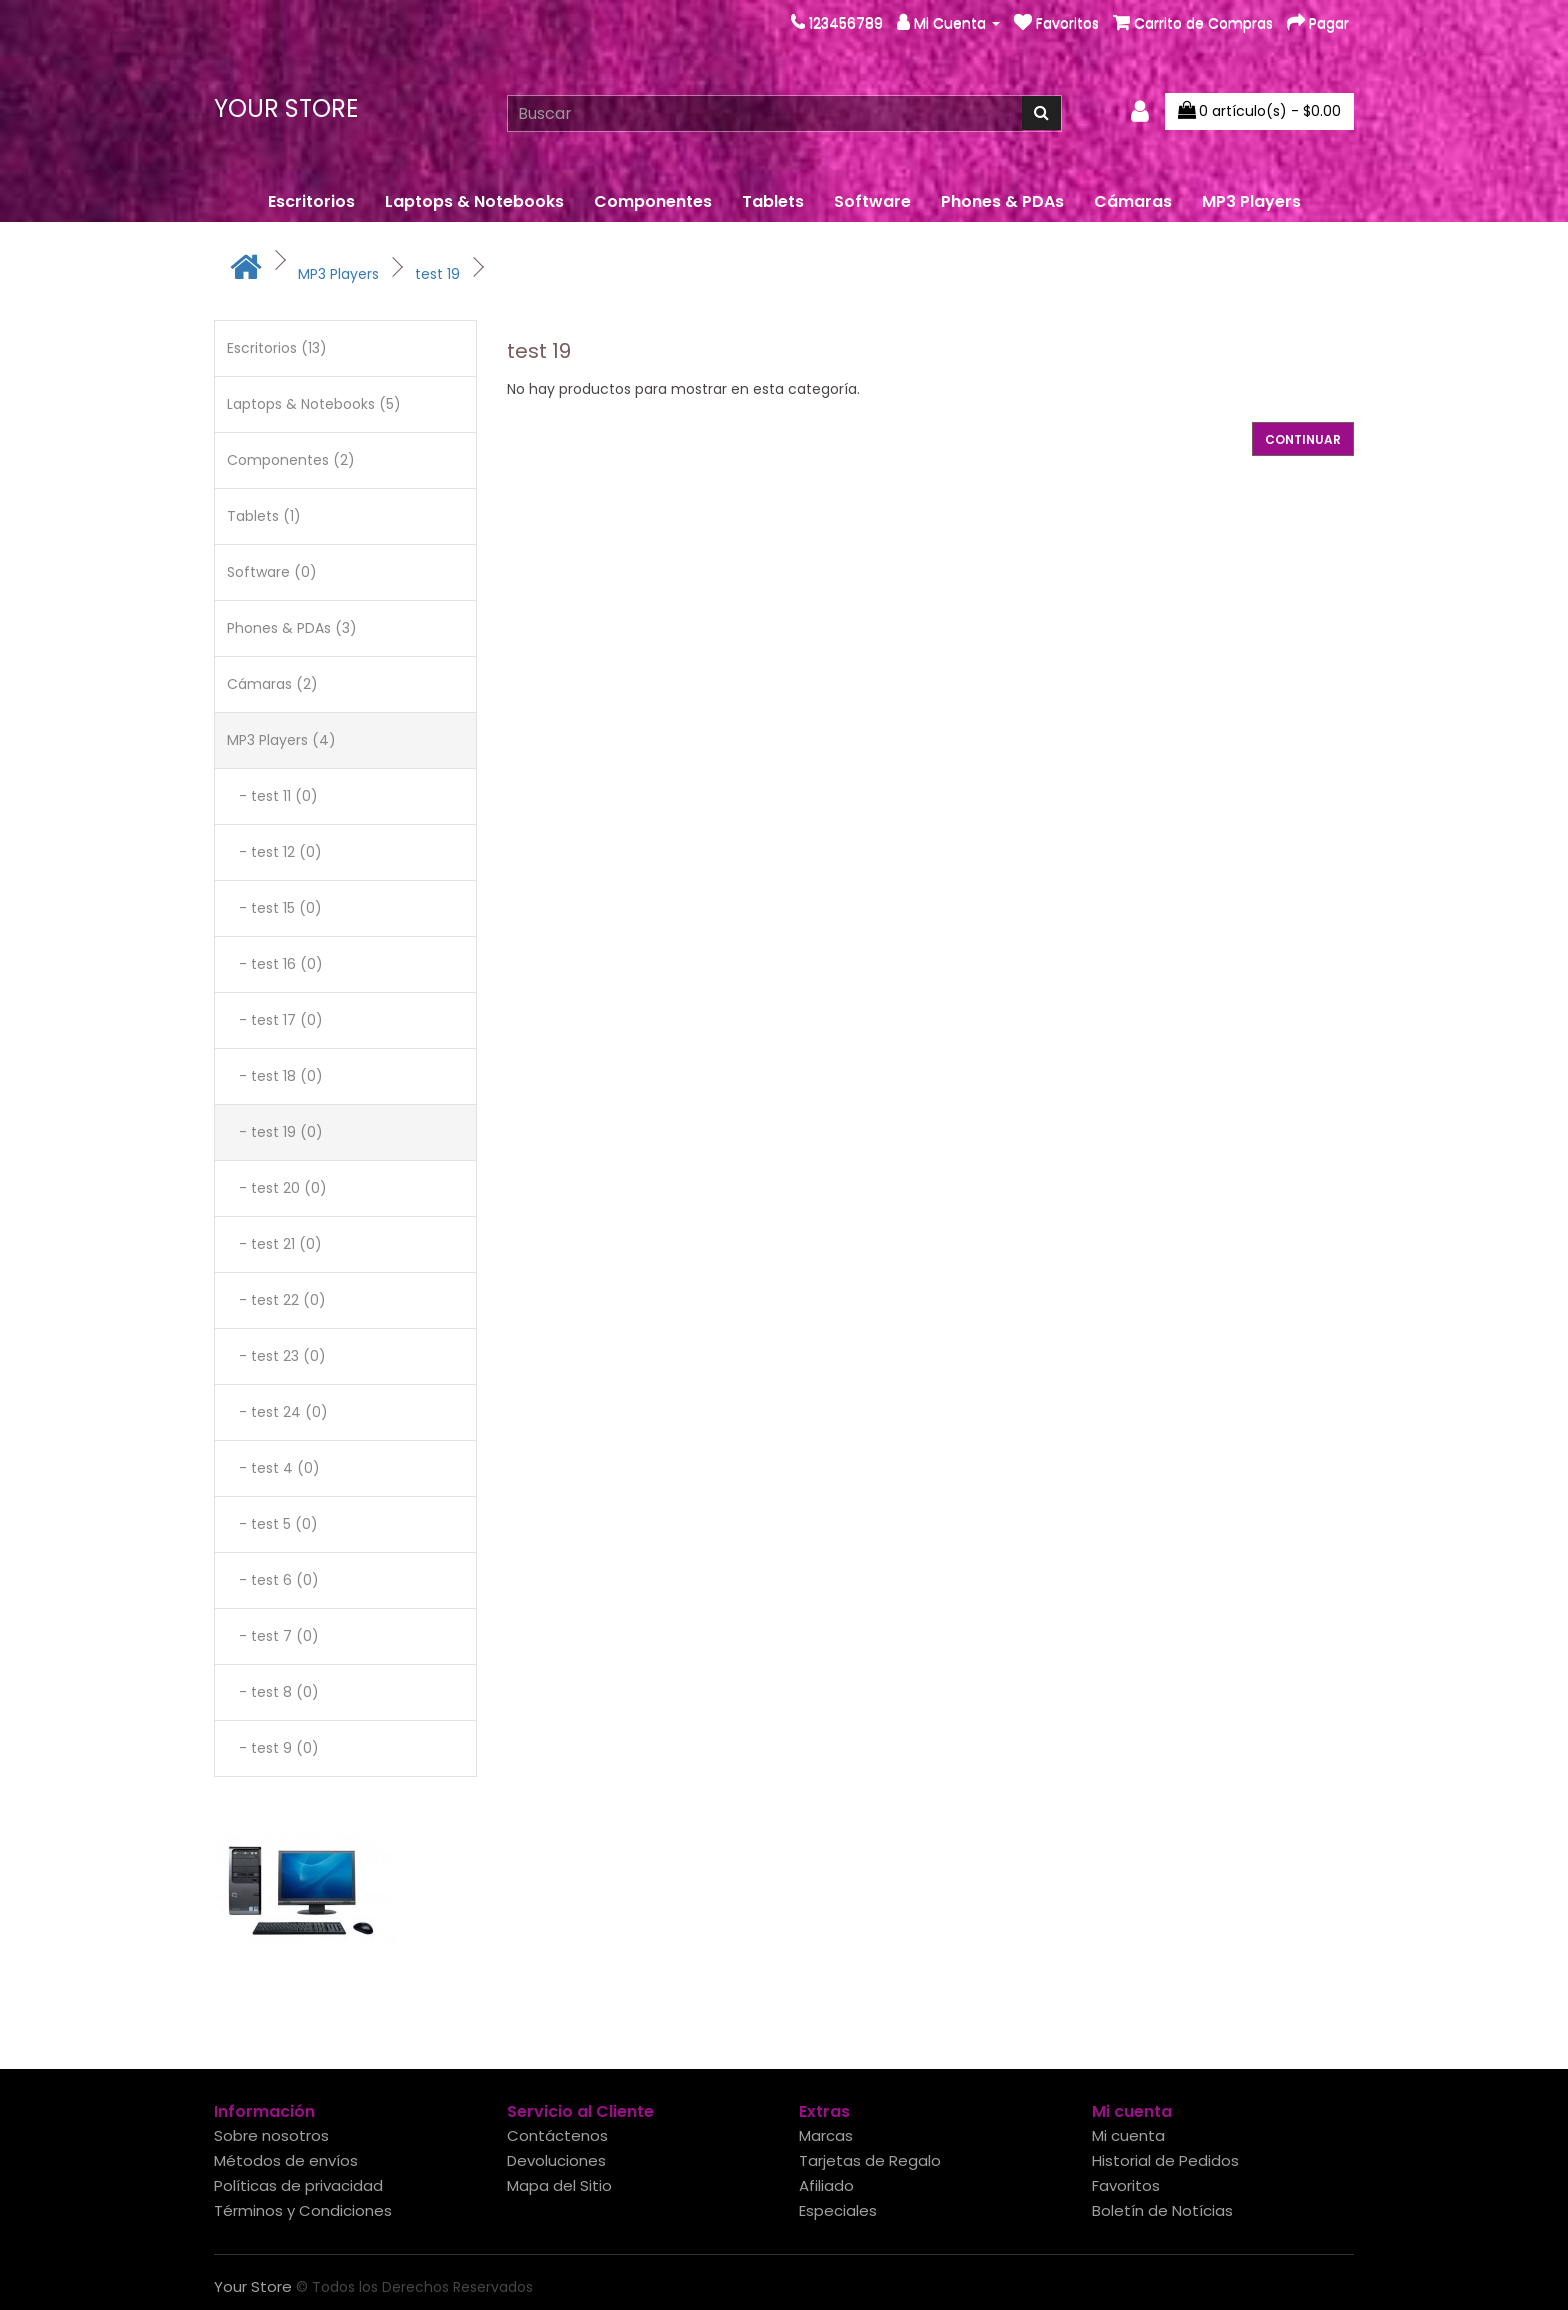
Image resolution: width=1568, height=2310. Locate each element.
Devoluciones (556, 2160)
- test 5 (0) (272, 1524)
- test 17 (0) (275, 1020)
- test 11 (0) (272, 796)
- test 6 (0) (273, 1580)
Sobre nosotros (271, 2135)
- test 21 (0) (274, 1244)
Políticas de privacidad (298, 2185)
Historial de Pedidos (1165, 2160)
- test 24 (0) (277, 1412)
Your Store (286, 108)
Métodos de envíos (286, 2160)
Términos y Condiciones (303, 2210)
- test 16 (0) (275, 964)
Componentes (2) (291, 460)
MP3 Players (1251, 201)
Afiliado (826, 2185)
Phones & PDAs (1002, 201)
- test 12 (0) (274, 852)
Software (872, 201)
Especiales (838, 2210)
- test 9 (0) (273, 1748)
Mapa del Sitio (559, 2185)
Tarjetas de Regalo (870, 2160)
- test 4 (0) (273, 1468)
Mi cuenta (1128, 2135)
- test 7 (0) (273, 1636)
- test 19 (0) (275, 1132)
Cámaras (1133, 201)
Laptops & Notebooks (474, 201)
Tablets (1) (264, 516)
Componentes (653, 201)
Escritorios (311, 201)
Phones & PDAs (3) (292, 628)
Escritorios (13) (277, 348)
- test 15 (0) (274, 908)
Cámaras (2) (272, 684)
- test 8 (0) (273, 1692)
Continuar (1303, 439)
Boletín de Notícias (1162, 2210)
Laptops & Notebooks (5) (314, 404)
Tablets (773, 201)
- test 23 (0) (276, 1356)
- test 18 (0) (275, 1076)
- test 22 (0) (276, 1300)
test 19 (437, 274)
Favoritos (1126, 2185)
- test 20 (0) (277, 1188)
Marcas (826, 2135)
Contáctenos (557, 2135)
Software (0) (272, 572)
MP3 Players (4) (281, 740)
